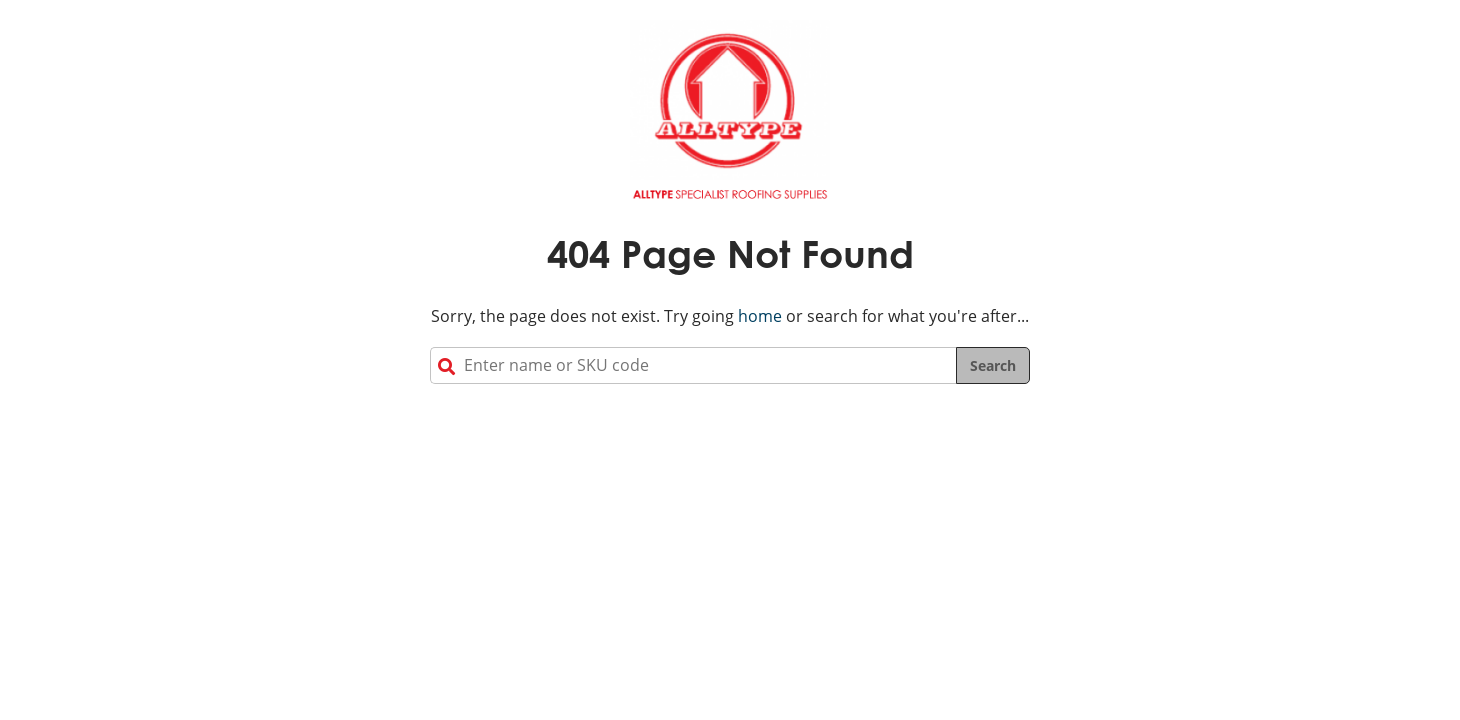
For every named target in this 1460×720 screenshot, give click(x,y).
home (760, 316)
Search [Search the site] (993, 365)
